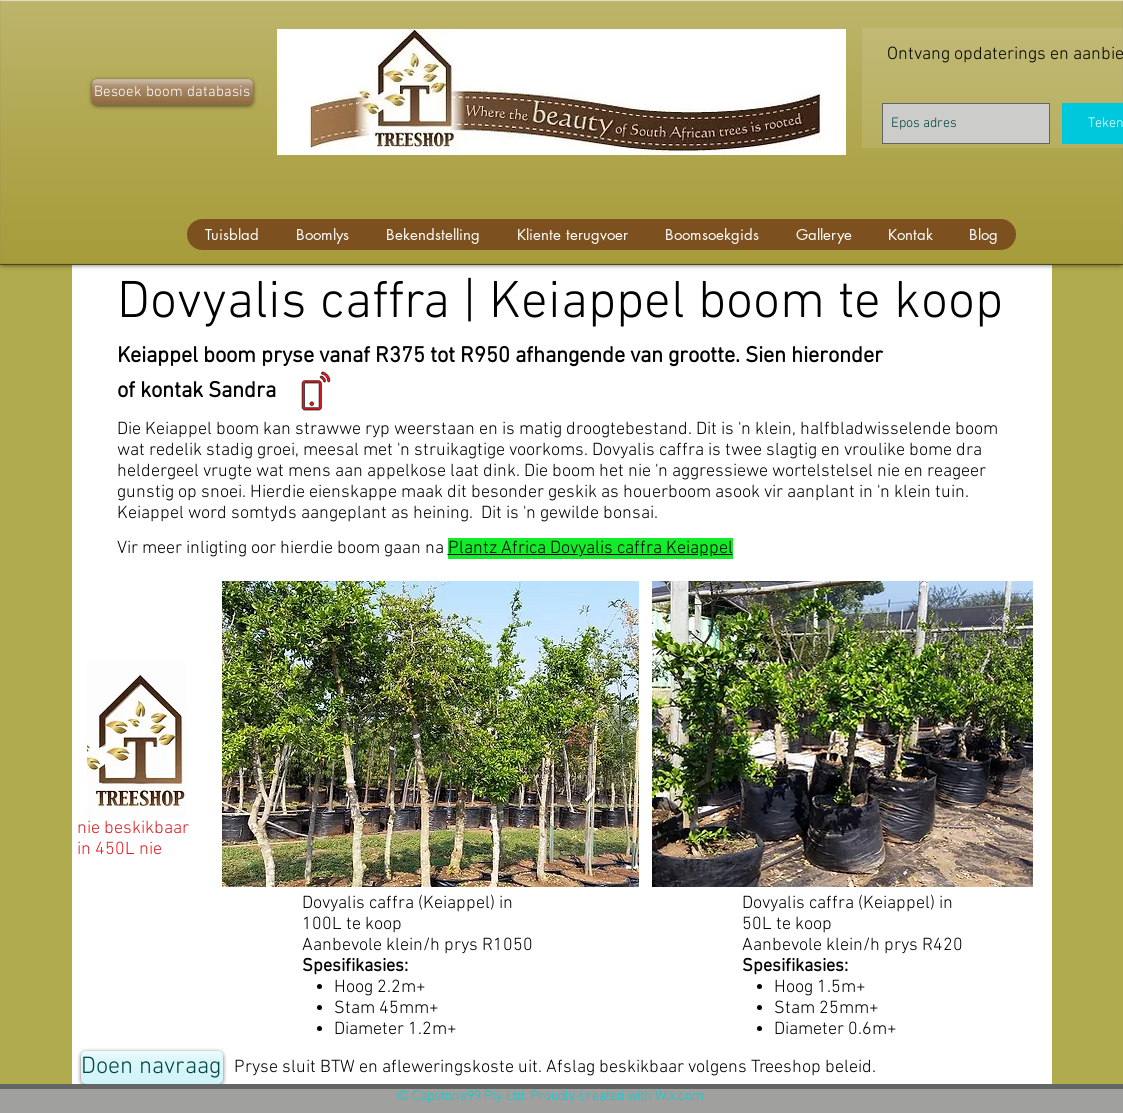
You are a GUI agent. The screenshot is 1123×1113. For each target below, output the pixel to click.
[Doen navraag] (152, 1067)
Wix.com (679, 1096)
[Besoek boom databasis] (172, 92)
